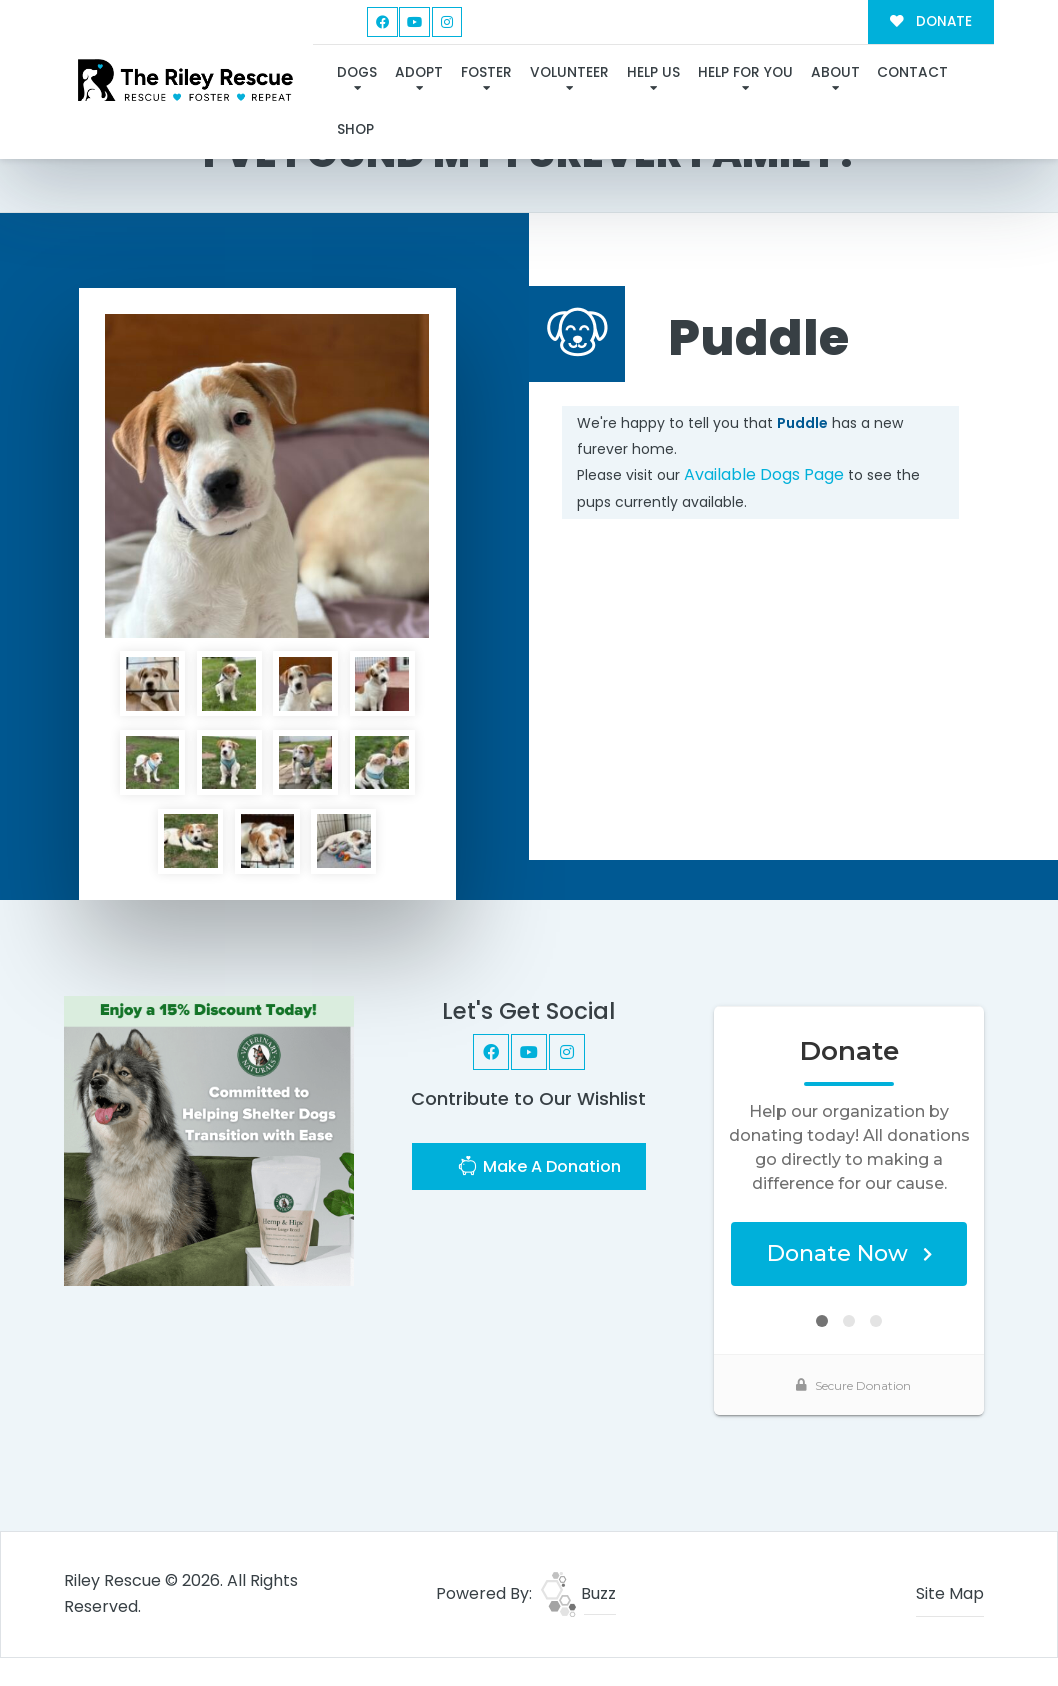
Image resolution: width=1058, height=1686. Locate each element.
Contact (912, 72)
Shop (355, 129)
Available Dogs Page (764, 474)
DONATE (930, 21)
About (835, 72)
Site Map (950, 1593)
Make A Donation (539, 1168)
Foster (486, 72)
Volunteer (569, 72)
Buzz (578, 1593)
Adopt (419, 72)
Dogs (357, 72)
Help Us (653, 72)
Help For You (745, 72)
